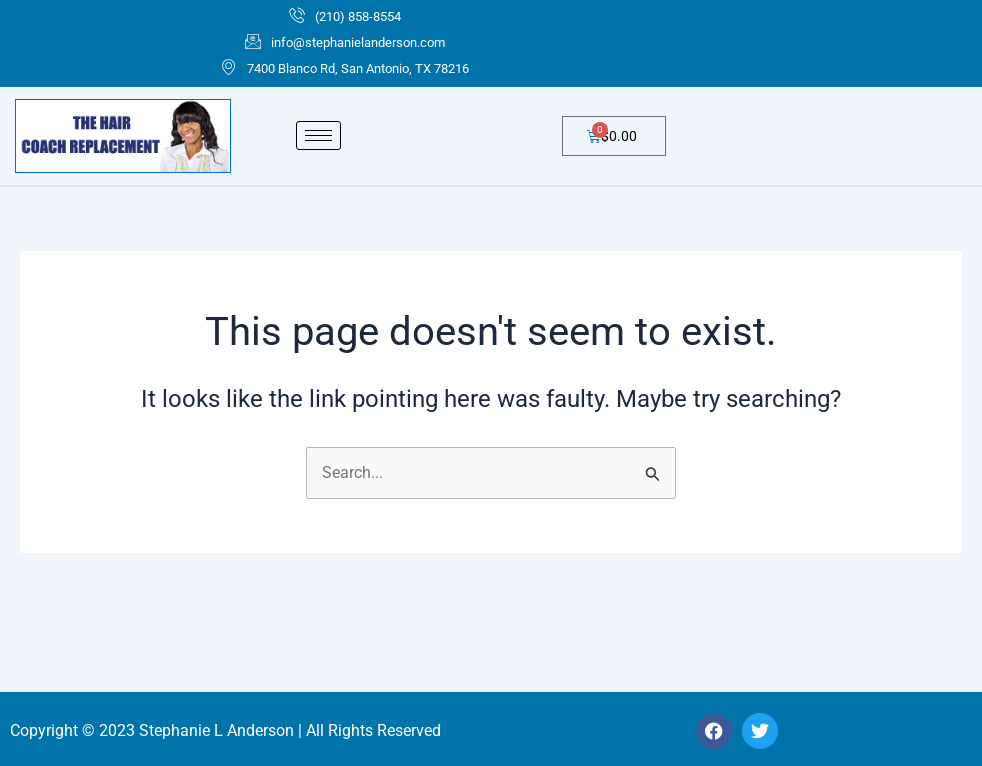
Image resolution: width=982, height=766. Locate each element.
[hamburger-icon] (318, 136)
